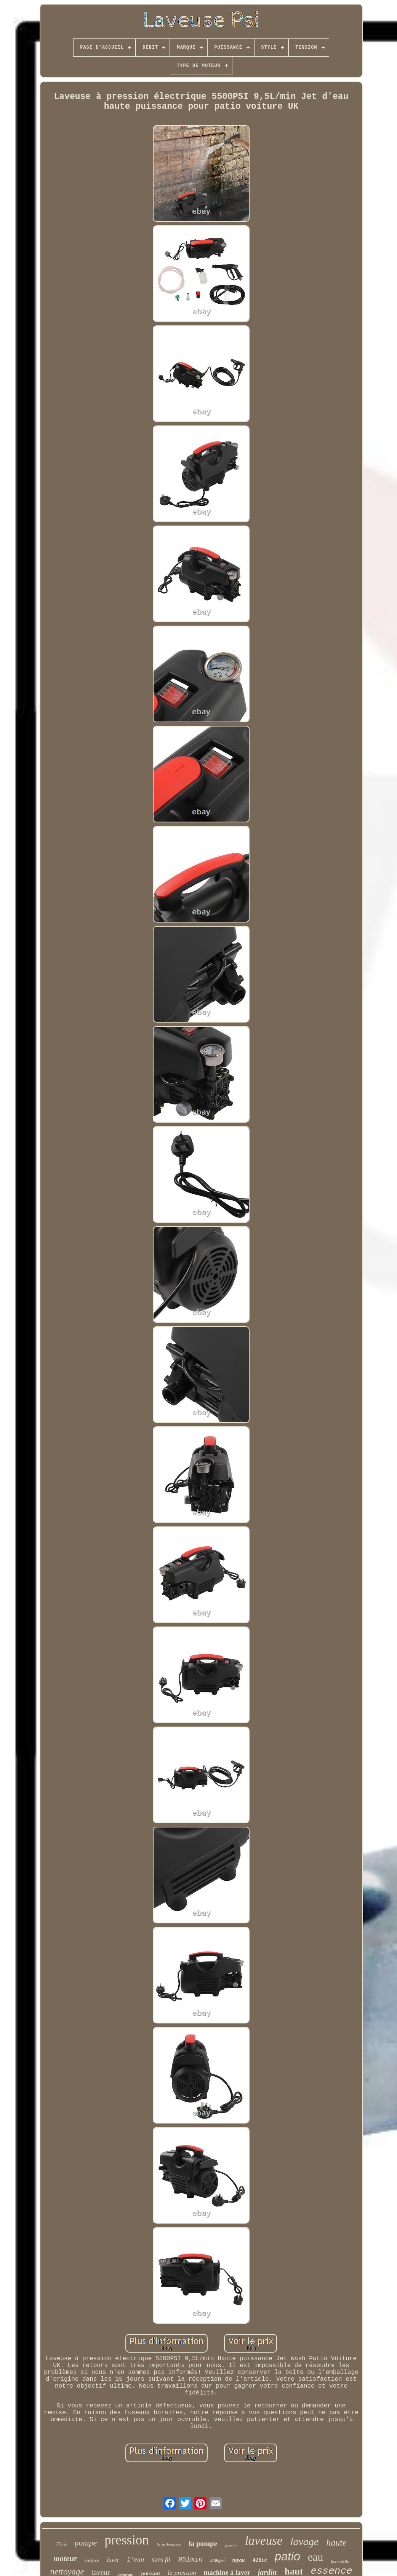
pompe (86, 2542)
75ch (61, 2544)
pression (126, 2540)
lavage (304, 2541)
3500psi (217, 2560)
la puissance (169, 2544)
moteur (65, 2558)
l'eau (135, 2560)
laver (113, 2560)
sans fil (161, 2559)
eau (315, 2557)
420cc (259, 2560)
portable (231, 2546)
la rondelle (340, 2561)
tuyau (238, 2560)
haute (336, 2542)
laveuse (264, 2540)
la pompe (203, 2543)
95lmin (190, 2559)
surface (92, 2560)
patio (287, 2556)
